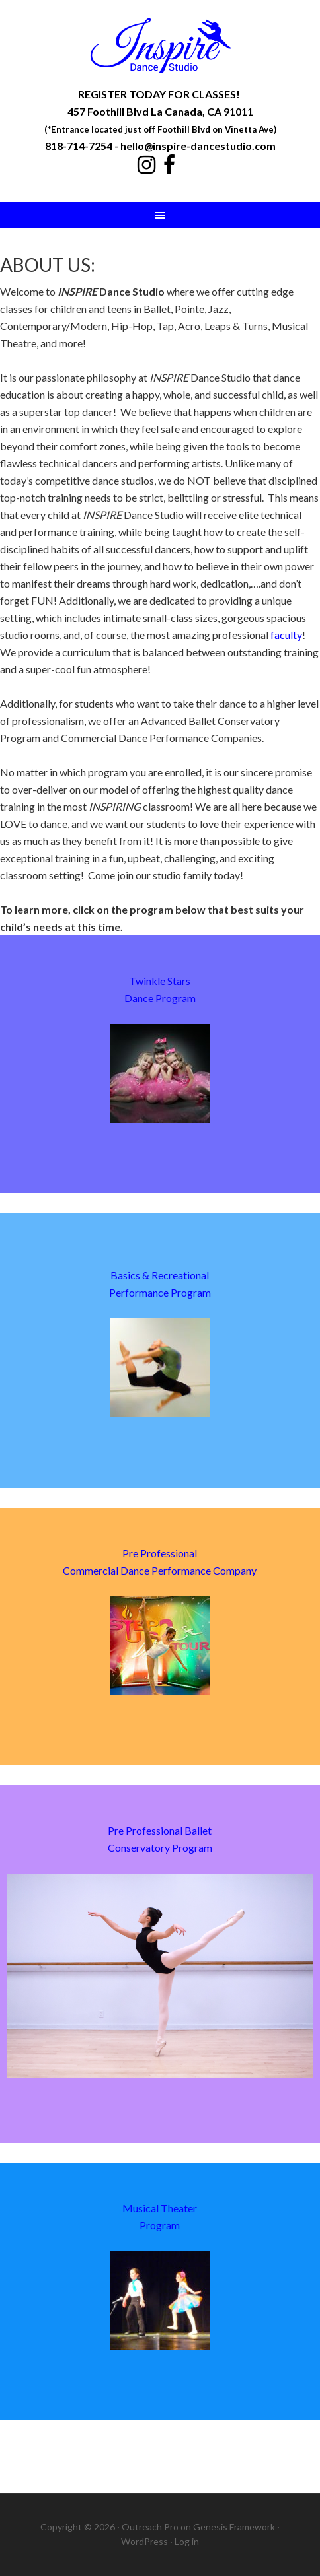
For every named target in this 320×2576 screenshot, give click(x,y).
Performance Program (160, 1292)
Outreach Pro (150, 2526)
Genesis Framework (234, 2526)
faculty (286, 634)
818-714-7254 (78, 145)
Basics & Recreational (159, 1275)
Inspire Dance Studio (160, 46)
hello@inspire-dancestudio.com (198, 145)
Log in (187, 2541)
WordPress (144, 2541)
